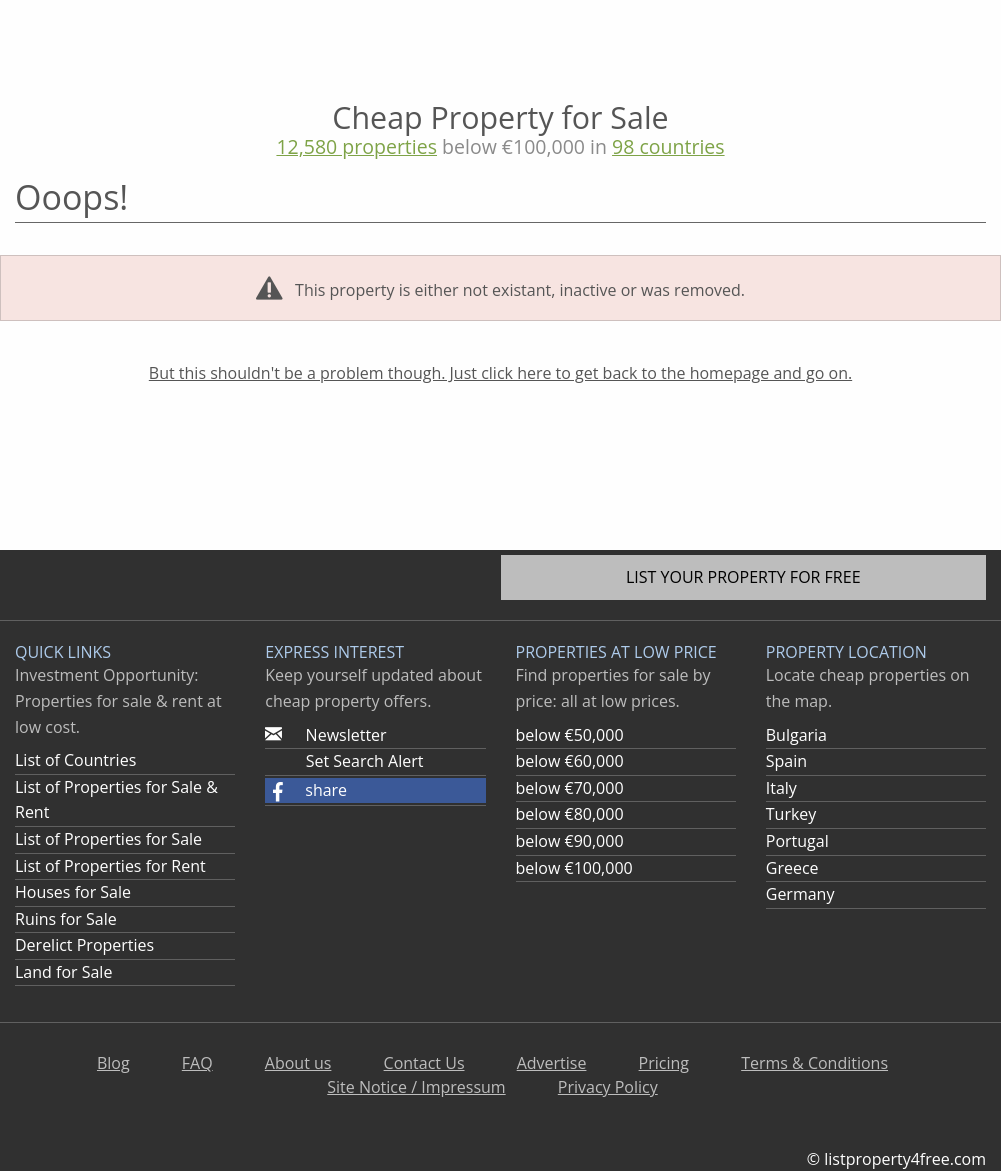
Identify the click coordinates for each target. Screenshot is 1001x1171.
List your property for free (743, 577)
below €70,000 (570, 788)
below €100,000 (574, 868)
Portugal (797, 841)
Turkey (791, 814)
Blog (113, 1063)
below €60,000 (570, 761)
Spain (786, 761)
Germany (800, 894)
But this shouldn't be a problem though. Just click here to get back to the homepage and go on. (500, 373)
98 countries (668, 146)
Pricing (664, 1063)
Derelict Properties (84, 945)
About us (298, 1063)
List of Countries (75, 760)
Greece (792, 868)
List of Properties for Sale (108, 839)
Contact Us (424, 1063)
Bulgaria (796, 735)
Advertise (552, 1063)
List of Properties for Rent (110, 866)
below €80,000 (570, 814)
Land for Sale (63, 972)
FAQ (197, 1063)
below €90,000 (570, 841)
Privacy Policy (608, 1087)
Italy (781, 788)
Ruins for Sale (66, 919)
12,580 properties (356, 146)
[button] (375, 791)
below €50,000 (570, 735)
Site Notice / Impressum (416, 1087)
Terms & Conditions (814, 1063)
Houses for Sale (73, 892)
